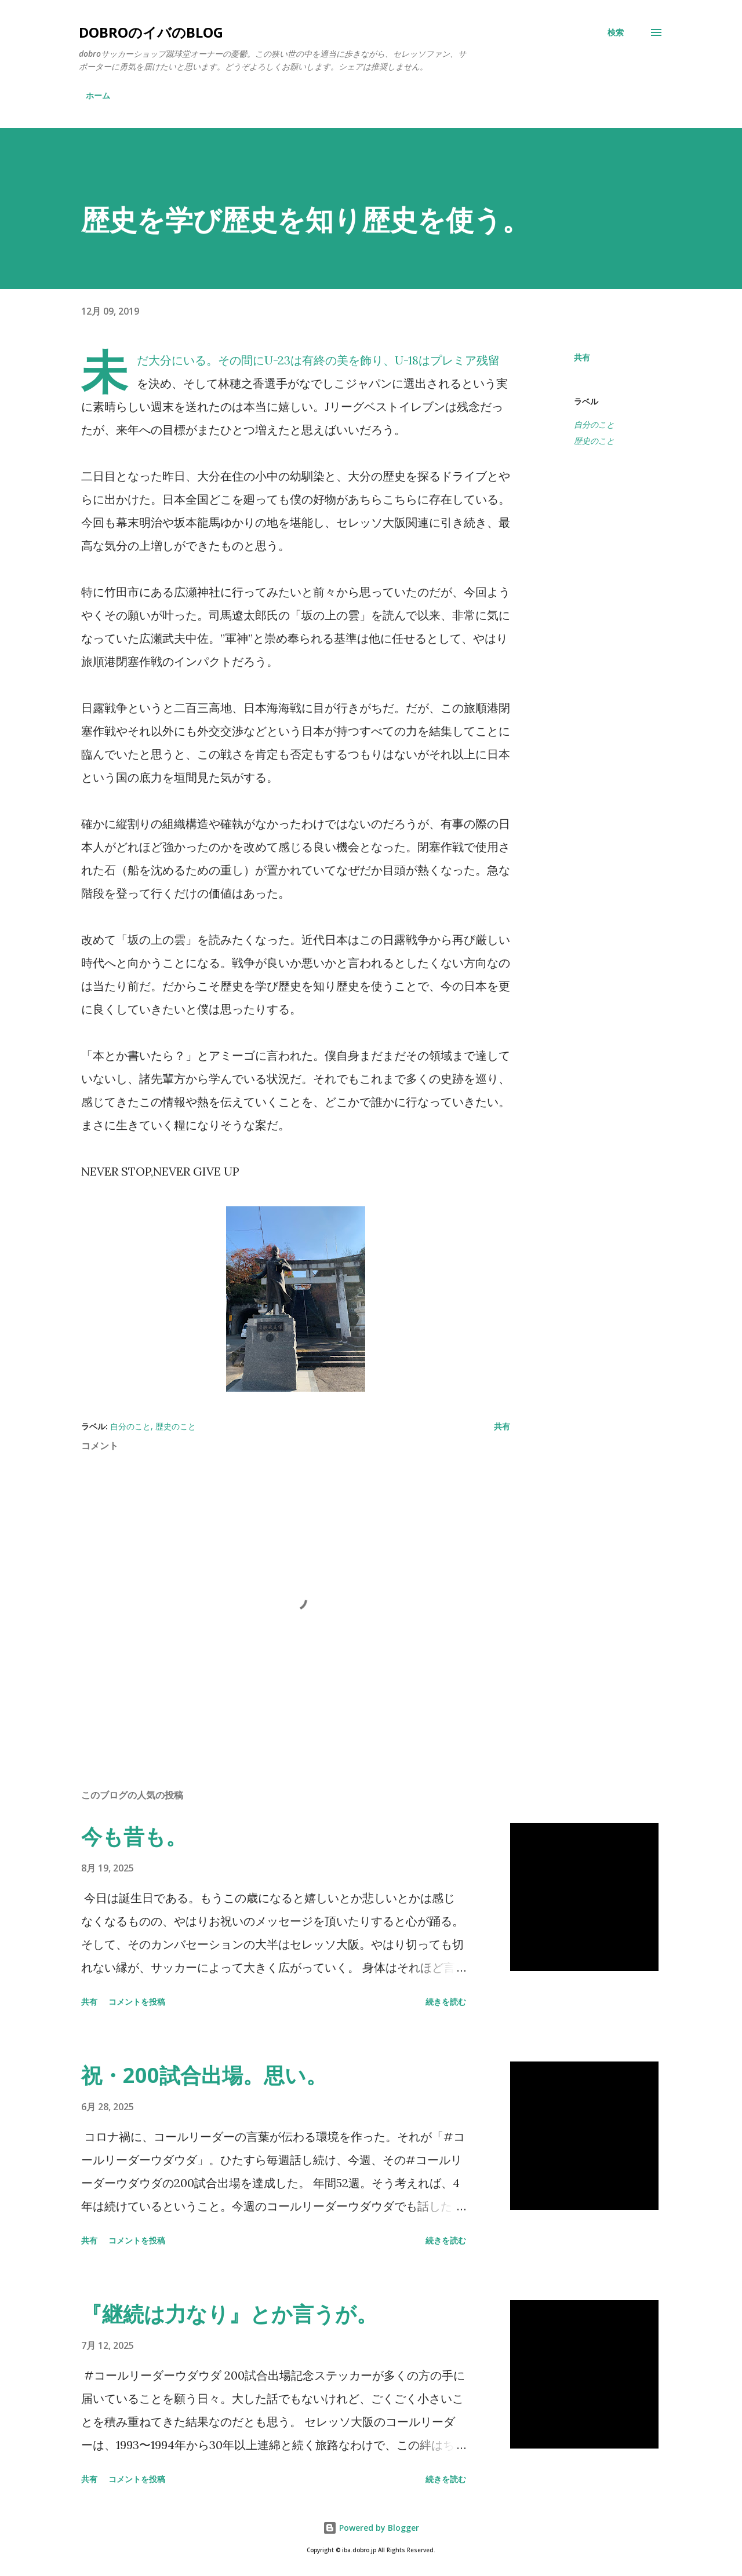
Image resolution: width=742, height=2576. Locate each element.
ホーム (98, 95)
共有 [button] (582, 357)
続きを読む (445, 2001)
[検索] (616, 32)
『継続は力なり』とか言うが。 (229, 2314)
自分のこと (594, 424)
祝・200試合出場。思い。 (204, 2075)
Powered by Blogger (371, 2527)
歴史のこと (594, 440)
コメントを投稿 (136, 2001)
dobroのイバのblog (151, 32)
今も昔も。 (134, 1836)
